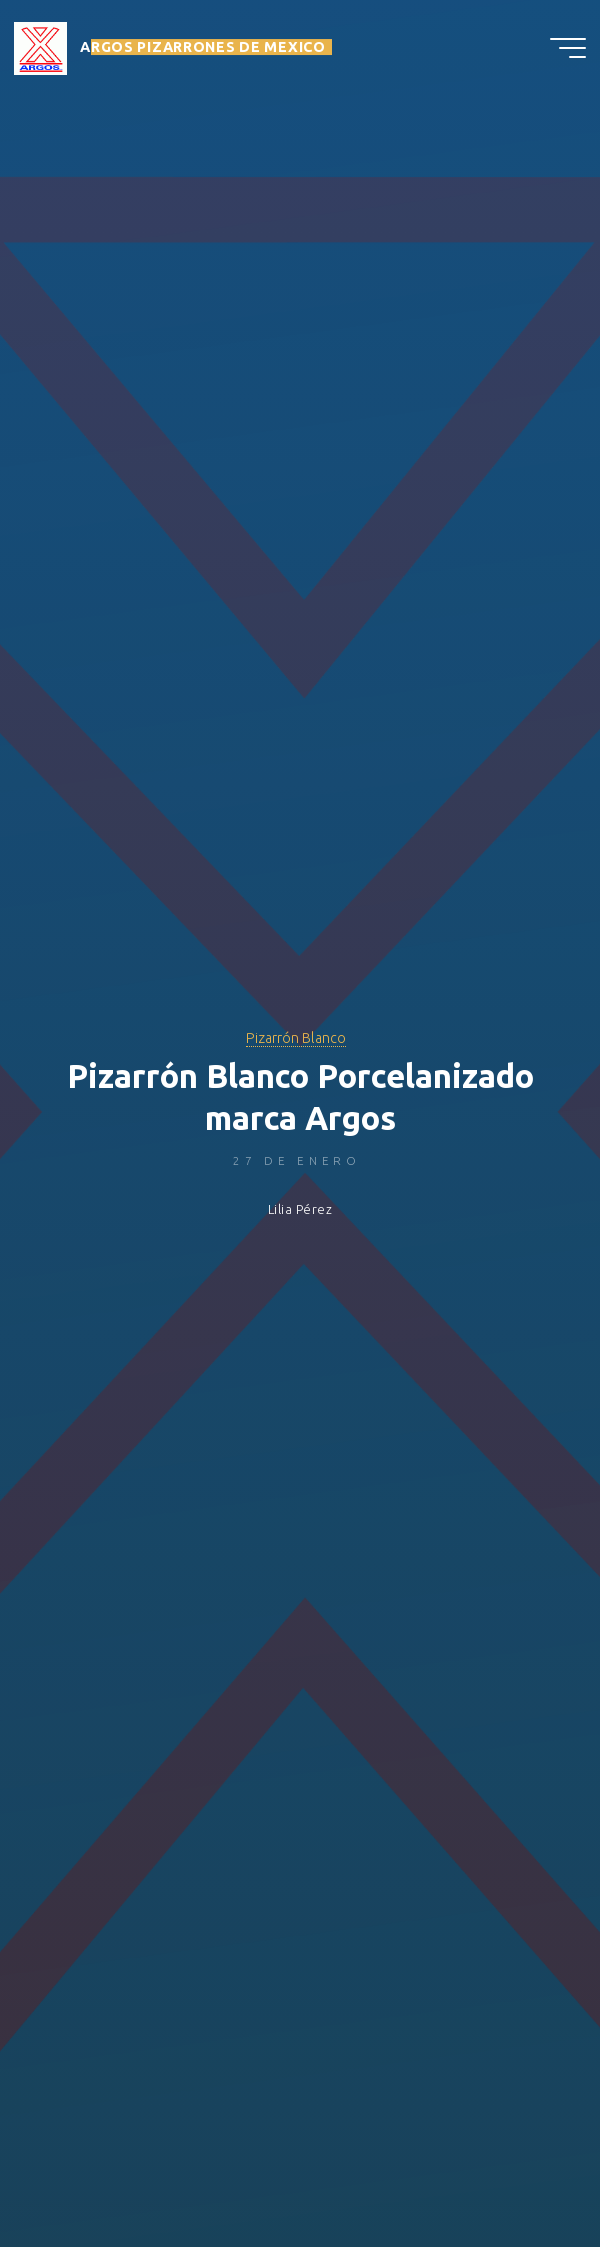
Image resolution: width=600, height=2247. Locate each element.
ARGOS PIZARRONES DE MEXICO (203, 47)
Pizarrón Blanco (296, 1038)
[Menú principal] (568, 48)
